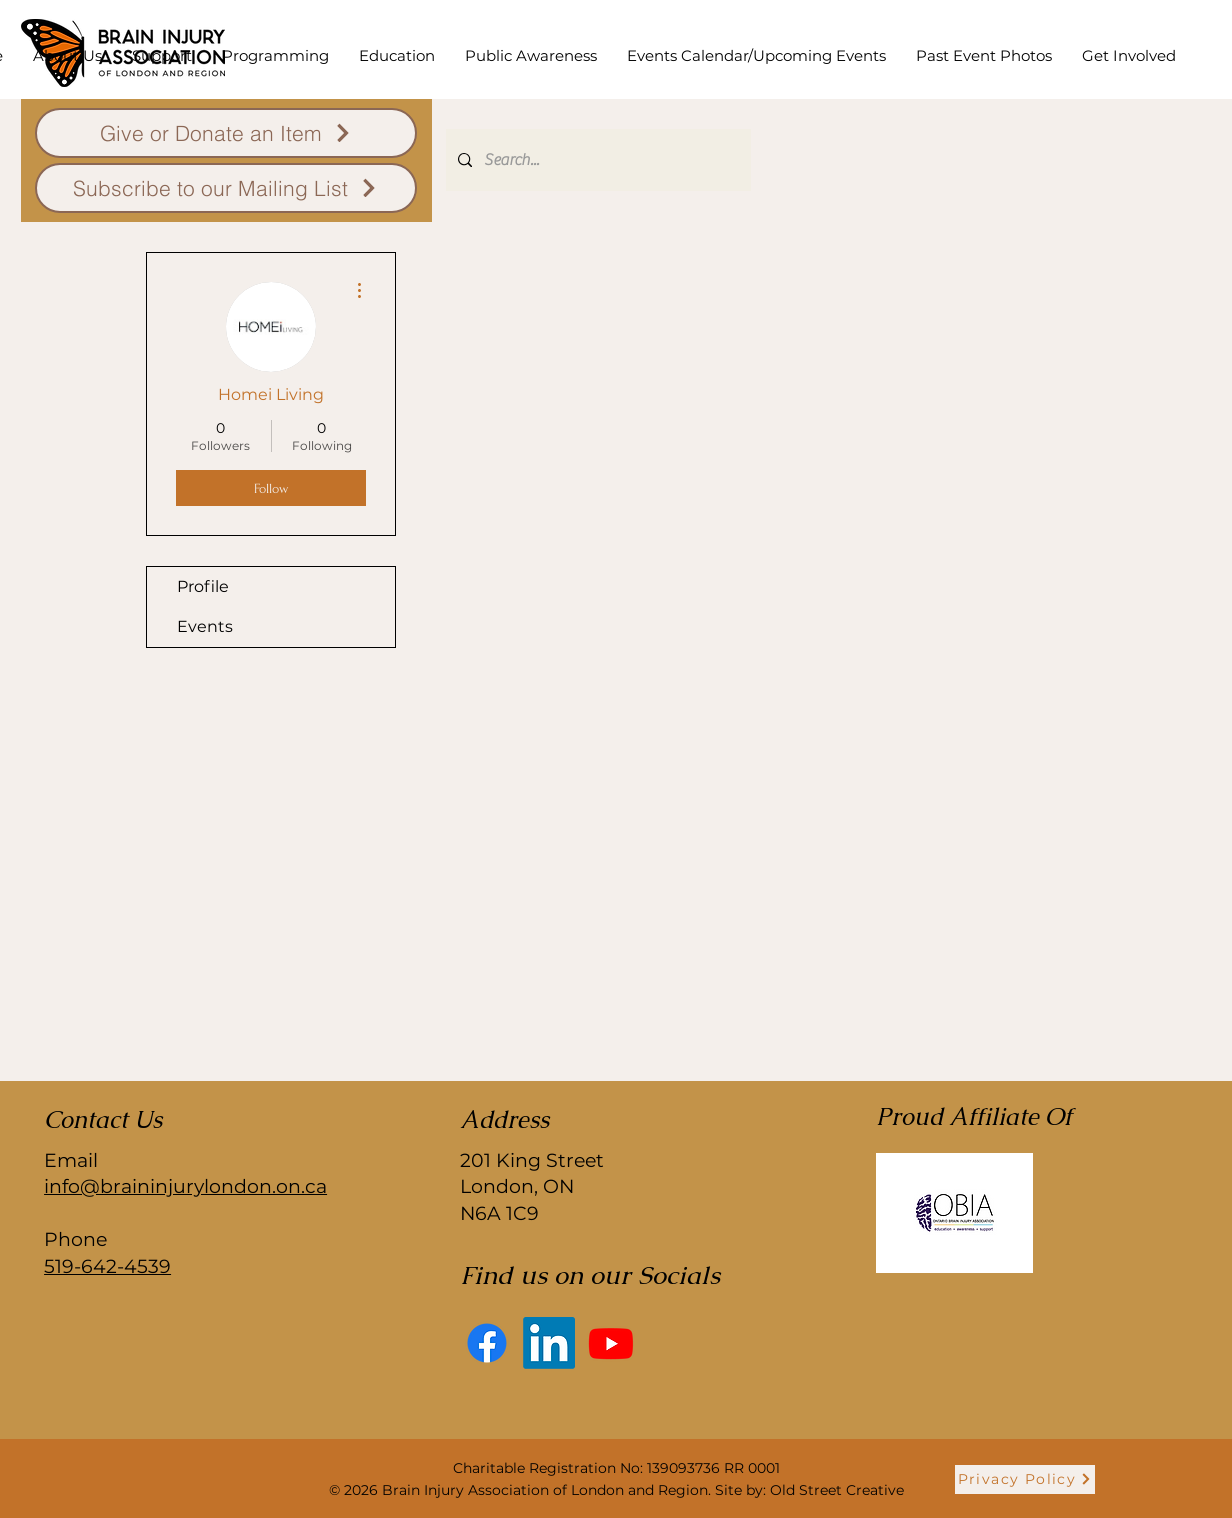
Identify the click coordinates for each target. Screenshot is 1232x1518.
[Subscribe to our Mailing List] (226, 188)
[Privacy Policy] (1025, 1479)
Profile (203, 586)
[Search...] (596, 160)
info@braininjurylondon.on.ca (185, 1186)
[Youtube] (611, 1343)
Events (205, 626)
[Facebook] (487, 1343)
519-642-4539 (107, 1266)
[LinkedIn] (549, 1343)
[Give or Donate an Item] (226, 133)
